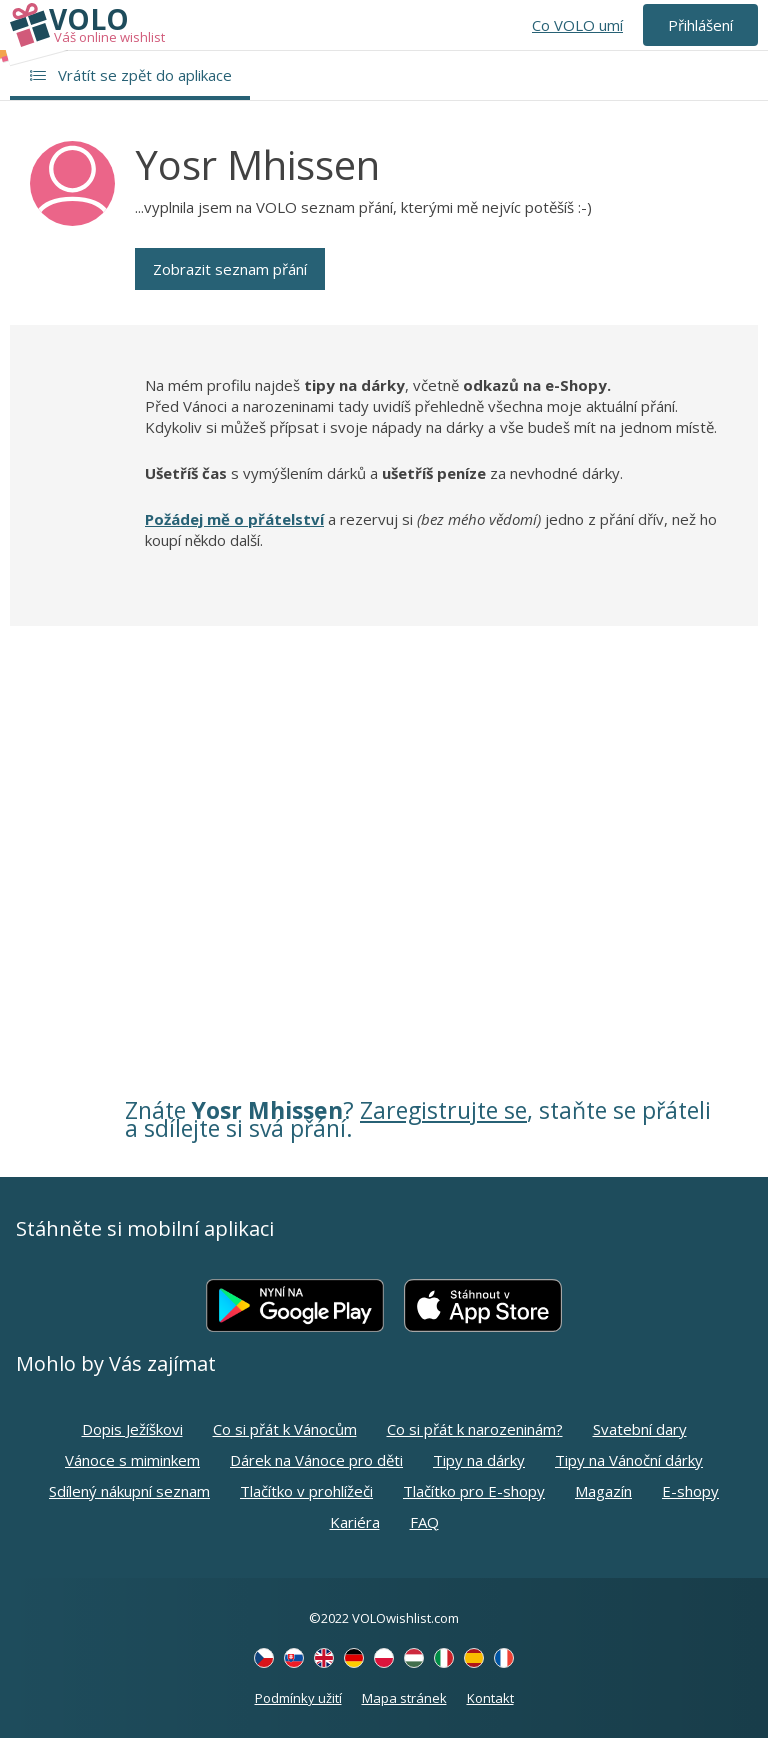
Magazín (603, 1491)
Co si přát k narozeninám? (475, 1429)
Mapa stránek (404, 1698)
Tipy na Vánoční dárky (629, 1460)
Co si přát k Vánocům (285, 1429)
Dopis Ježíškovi (132, 1429)
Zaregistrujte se (443, 1110)
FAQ (424, 1522)
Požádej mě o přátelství (234, 519)
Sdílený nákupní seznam (129, 1491)
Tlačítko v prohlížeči (306, 1491)
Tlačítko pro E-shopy (474, 1491)
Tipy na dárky (479, 1460)
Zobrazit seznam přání (230, 269)
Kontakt (490, 1698)
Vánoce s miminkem (132, 1460)
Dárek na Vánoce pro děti (316, 1460)
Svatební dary (640, 1429)
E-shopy (690, 1491)
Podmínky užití (298, 1698)
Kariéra (355, 1522)
